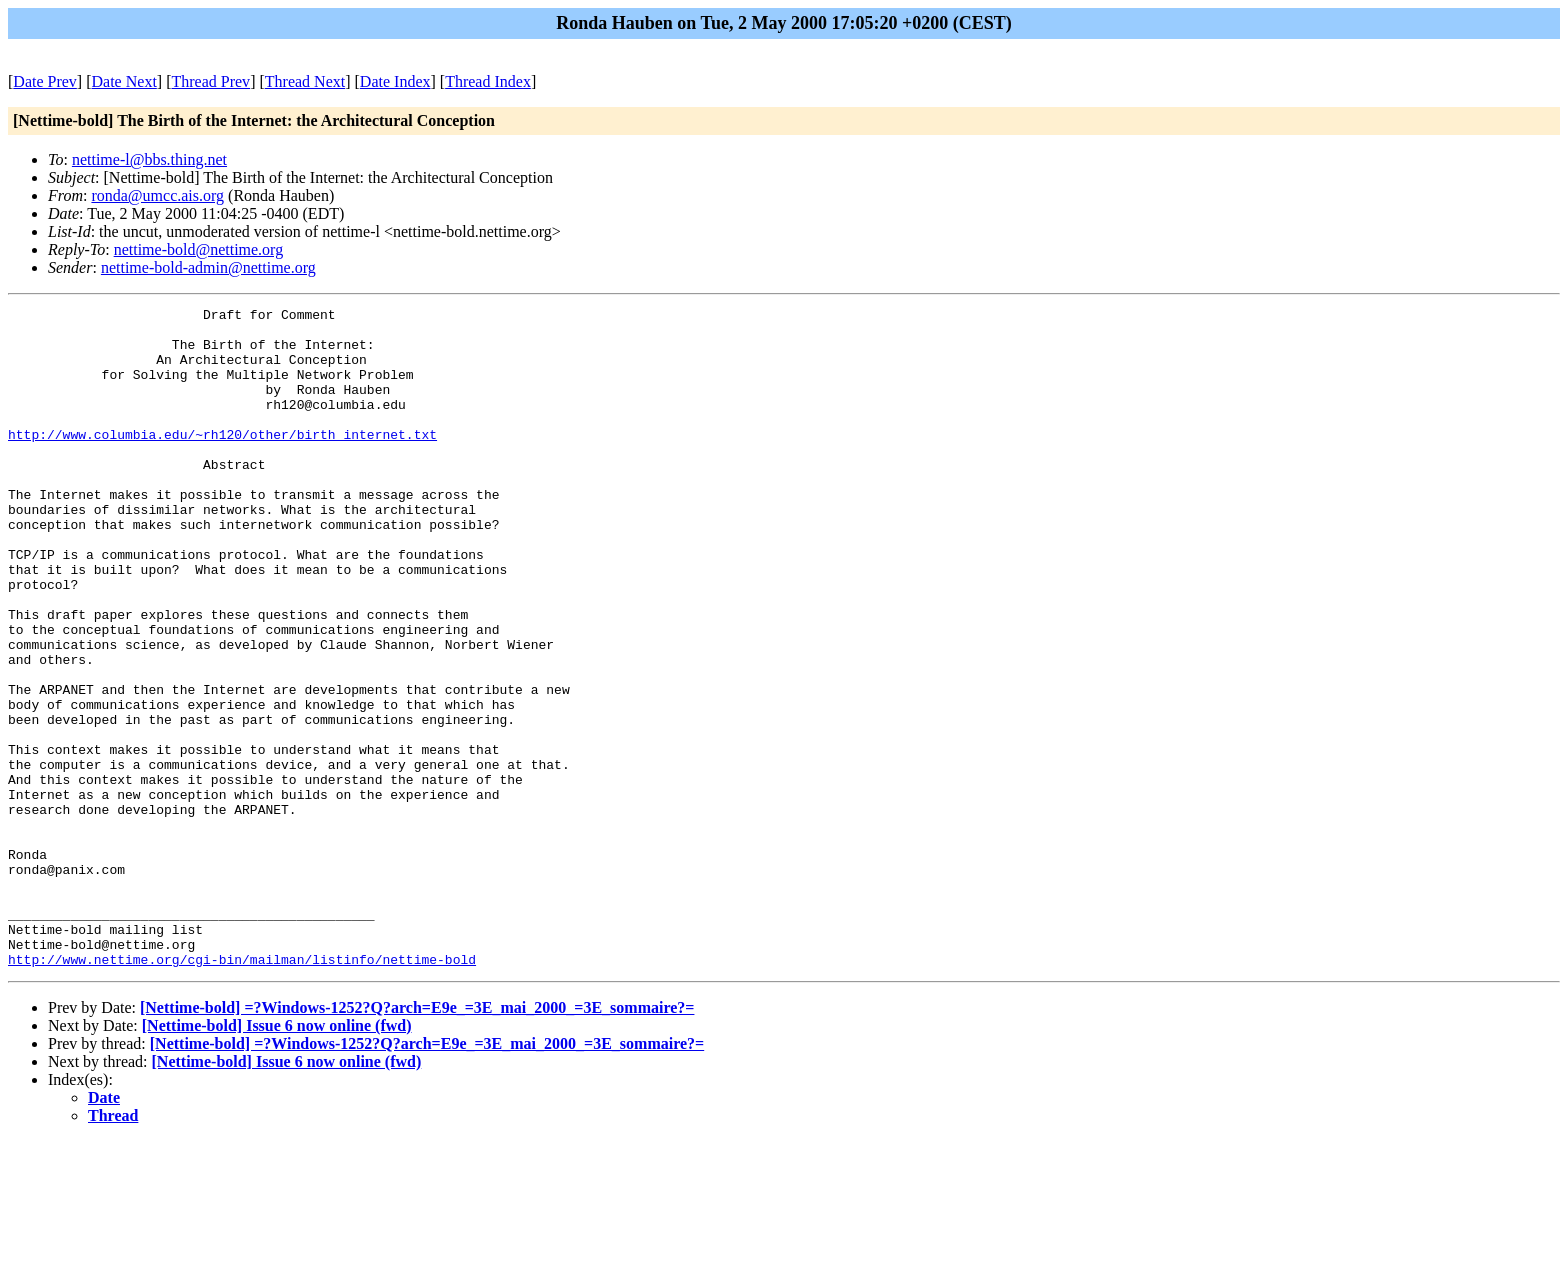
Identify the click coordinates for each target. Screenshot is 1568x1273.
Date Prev (45, 81)
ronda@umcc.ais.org (157, 195)
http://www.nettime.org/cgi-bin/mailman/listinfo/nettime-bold (242, 1091)
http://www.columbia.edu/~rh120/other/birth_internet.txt (222, 461)
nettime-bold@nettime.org (199, 249)
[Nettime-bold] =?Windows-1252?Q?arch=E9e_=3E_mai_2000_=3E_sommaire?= (417, 1139)
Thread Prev (210, 81)
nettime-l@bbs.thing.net (149, 159)
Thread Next (305, 81)
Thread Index (488, 81)
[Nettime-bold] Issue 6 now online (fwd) (277, 1157)
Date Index (395, 81)
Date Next (124, 81)
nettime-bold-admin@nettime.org (208, 267)
